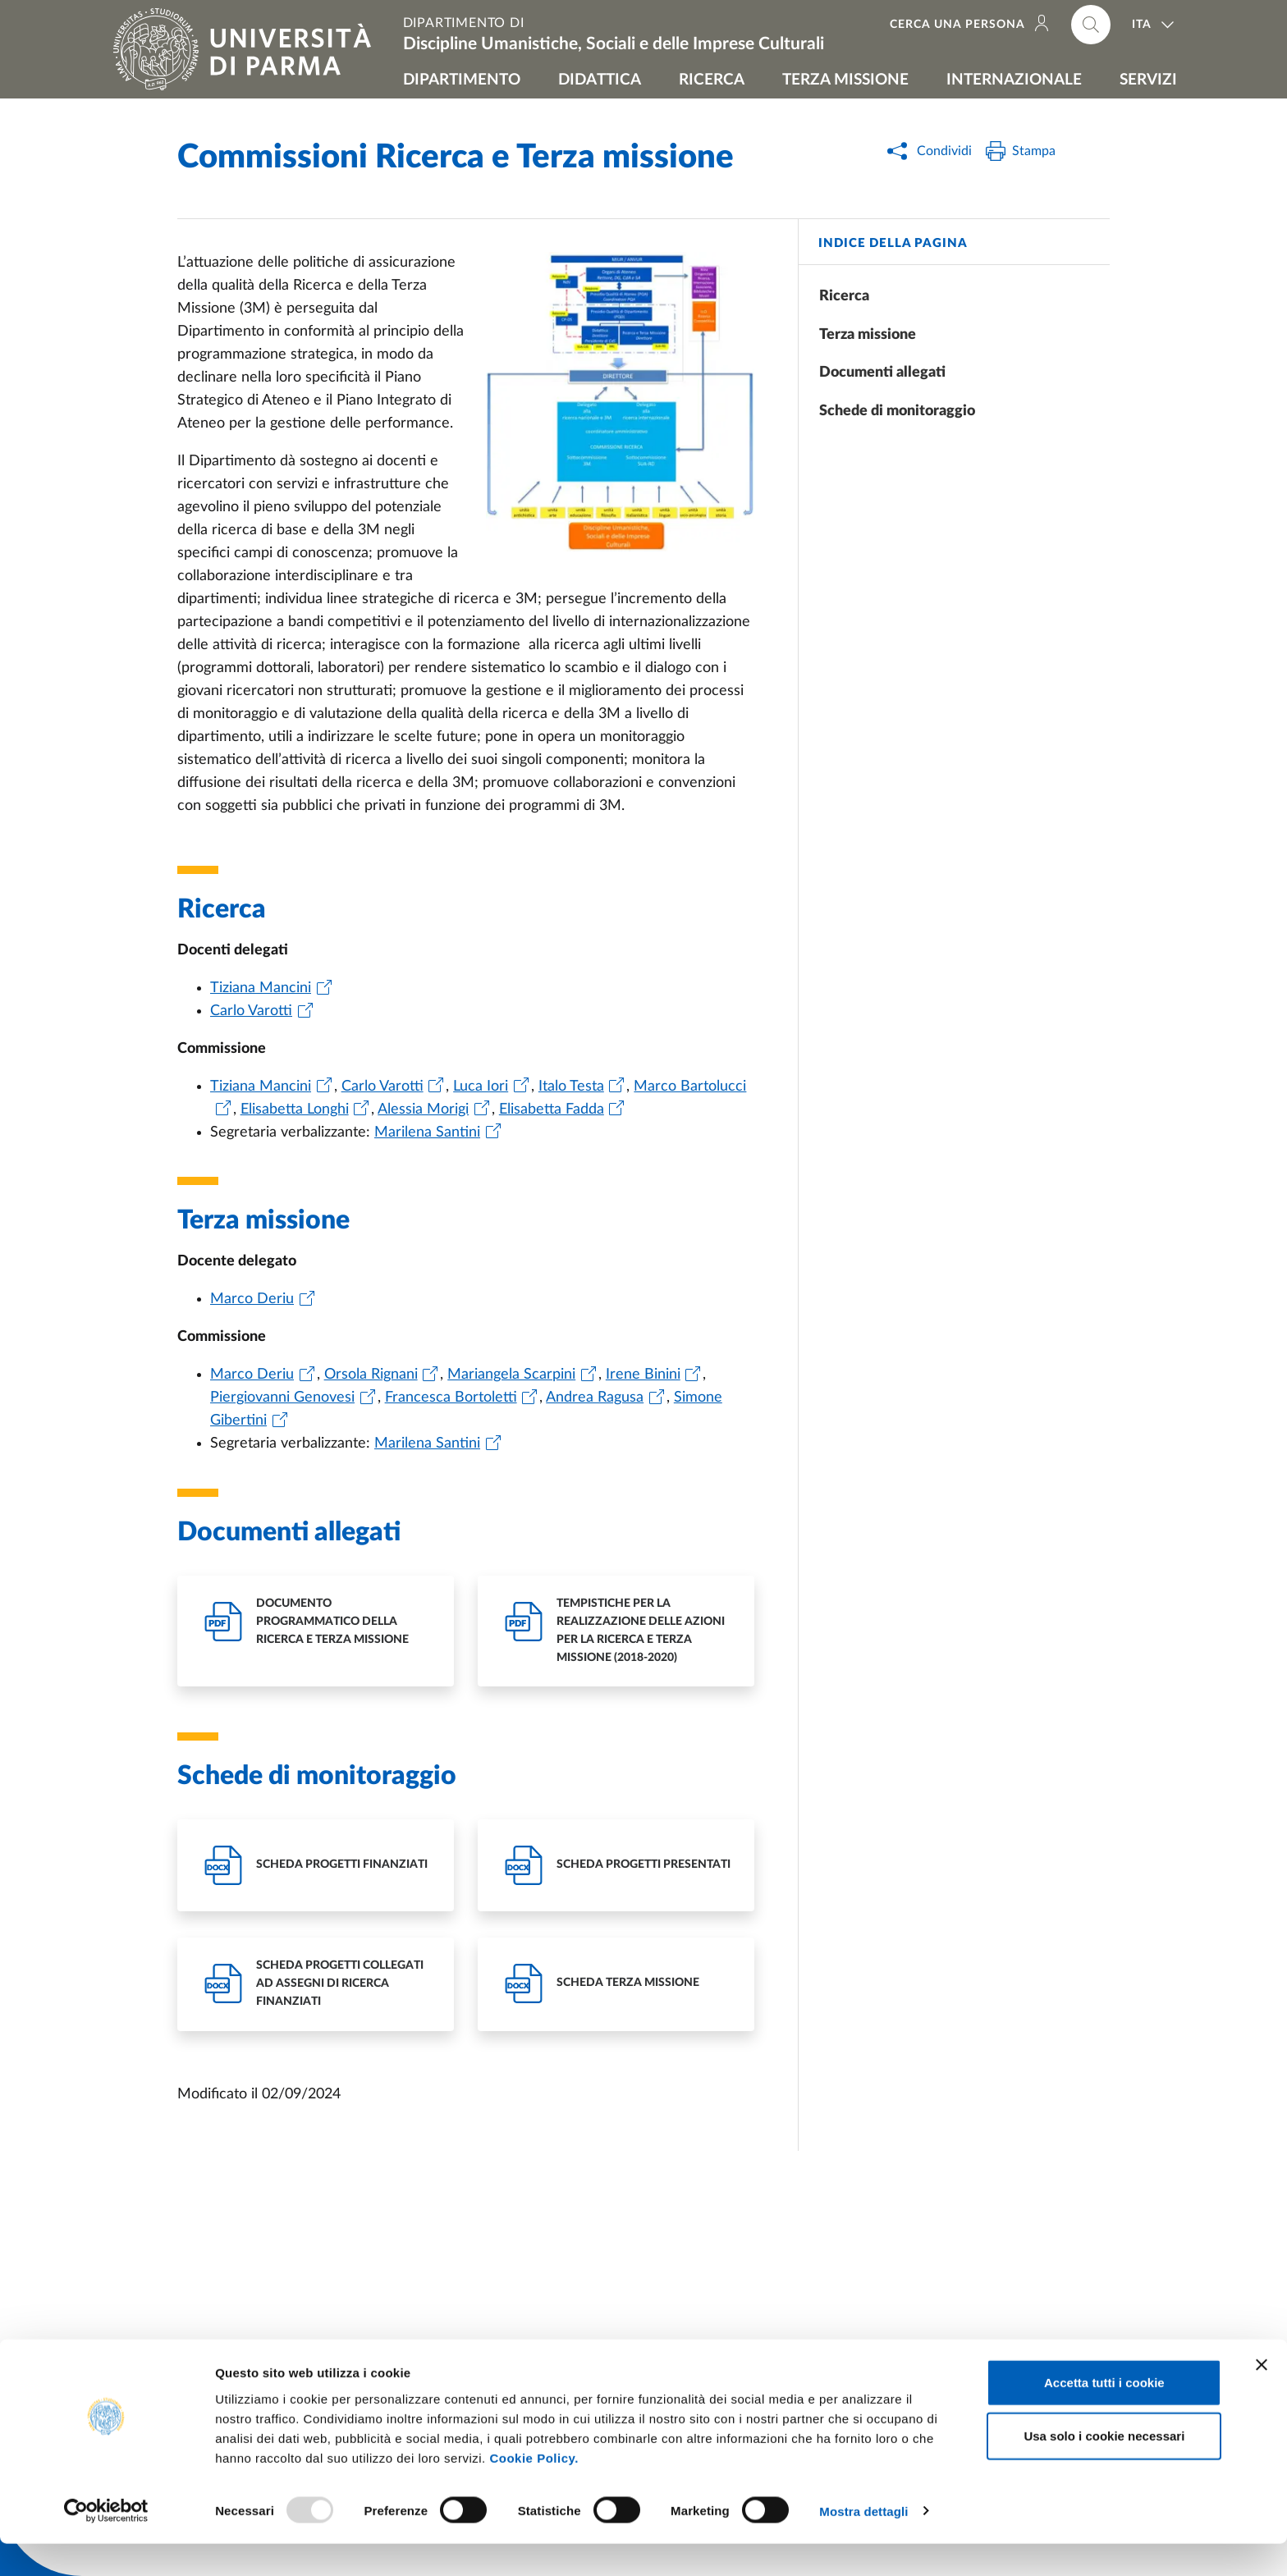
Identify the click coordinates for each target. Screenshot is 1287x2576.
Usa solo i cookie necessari (1104, 2469)
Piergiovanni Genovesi (282, 1397)
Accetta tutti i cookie (1104, 2415)
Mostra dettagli (863, 2544)
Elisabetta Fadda (551, 1109)
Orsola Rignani (371, 1374)
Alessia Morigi (423, 1109)
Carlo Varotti (251, 1011)
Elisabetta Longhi (294, 1109)
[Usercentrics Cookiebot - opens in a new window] (106, 2544)
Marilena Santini (427, 1132)
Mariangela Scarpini (511, 1374)
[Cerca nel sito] (1091, 24)
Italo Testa (571, 1086)
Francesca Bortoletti (451, 1397)
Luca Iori (480, 1086)
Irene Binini (643, 1374)
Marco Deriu (252, 1299)
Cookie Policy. (533, 2490)
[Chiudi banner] (1261, 2397)
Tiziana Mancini (260, 988)
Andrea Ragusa (595, 1397)
